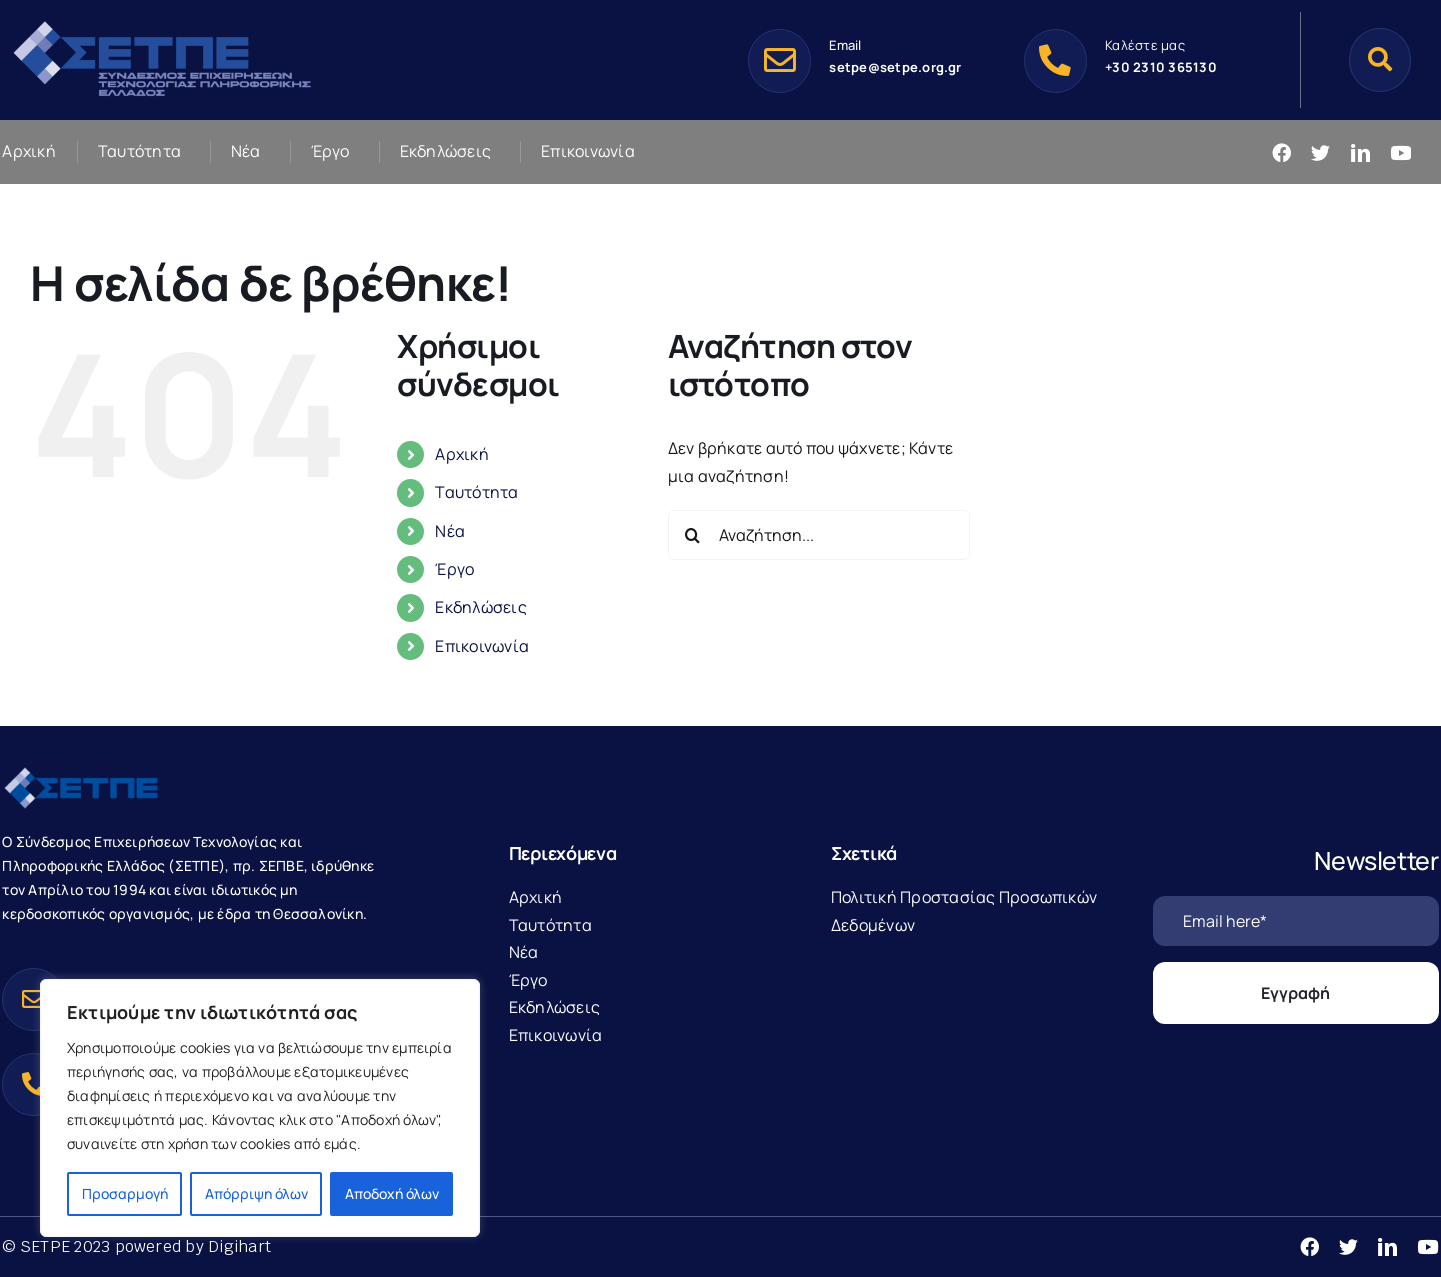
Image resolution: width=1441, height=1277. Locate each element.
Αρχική (461, 454)
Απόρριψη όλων (256, 1193)
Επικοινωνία (482, 646)
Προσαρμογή (125, 1193)
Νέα (450, 531)
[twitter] (1320, 152)
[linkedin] (1360, 152)
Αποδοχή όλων (392, 1193)
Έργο (454, 569)
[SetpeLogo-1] (162, 23)
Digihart (239, 1246)
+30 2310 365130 (1161, 67)
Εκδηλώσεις (480, 607)
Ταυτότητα (476, 492)
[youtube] (1400, 152)
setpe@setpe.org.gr (895, 67)
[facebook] (1281, 152)
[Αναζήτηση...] (819, 535)
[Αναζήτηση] (1380, 59)
